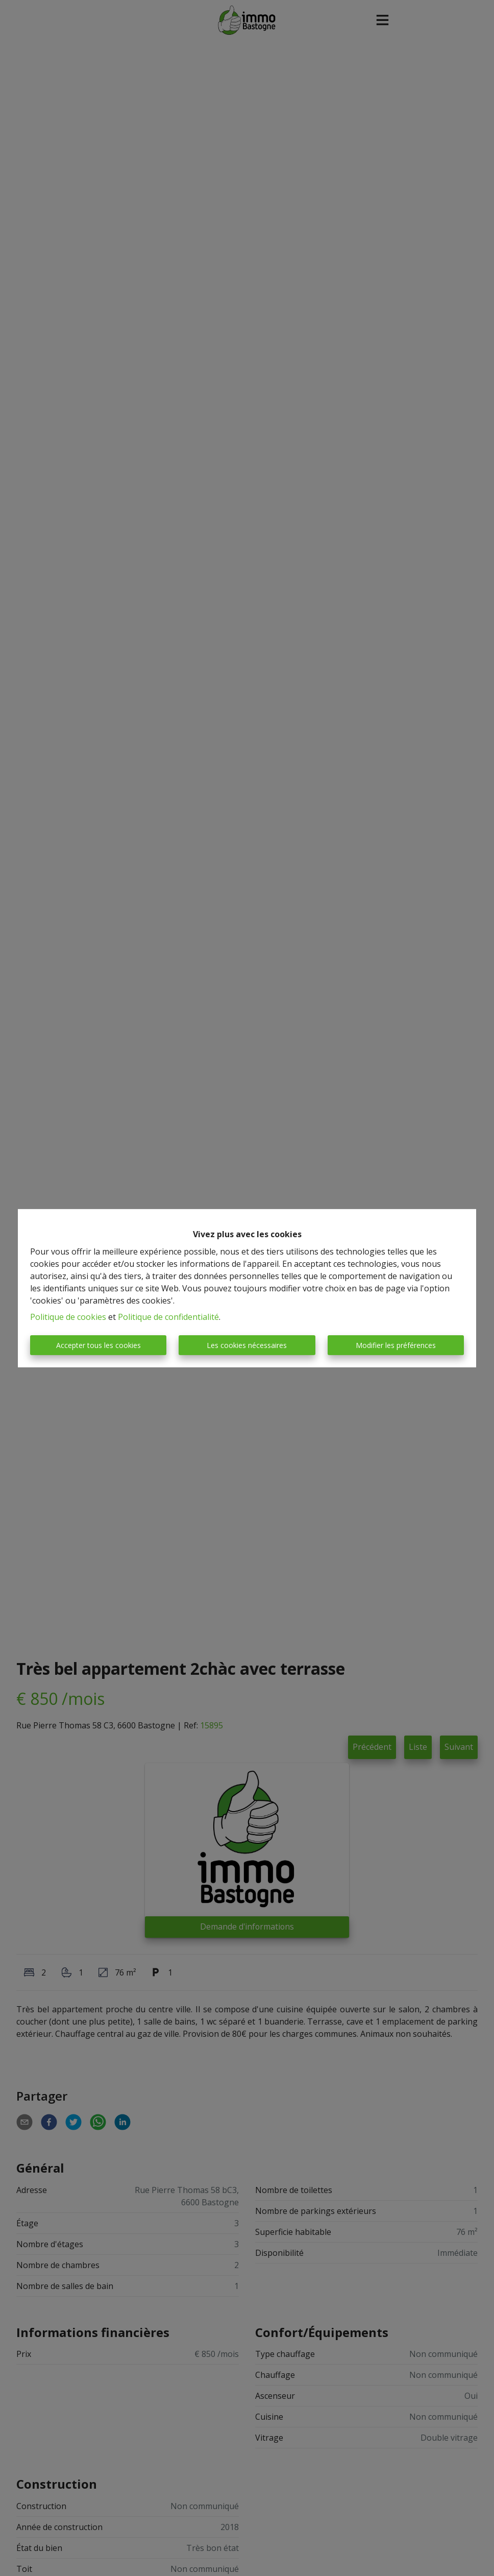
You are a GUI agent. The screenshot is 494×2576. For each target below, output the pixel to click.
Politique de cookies (68, 1316)
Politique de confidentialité (168, 1316)
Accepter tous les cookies (98, 1345)
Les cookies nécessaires (247, 1345)
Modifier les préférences (396, 1345)
